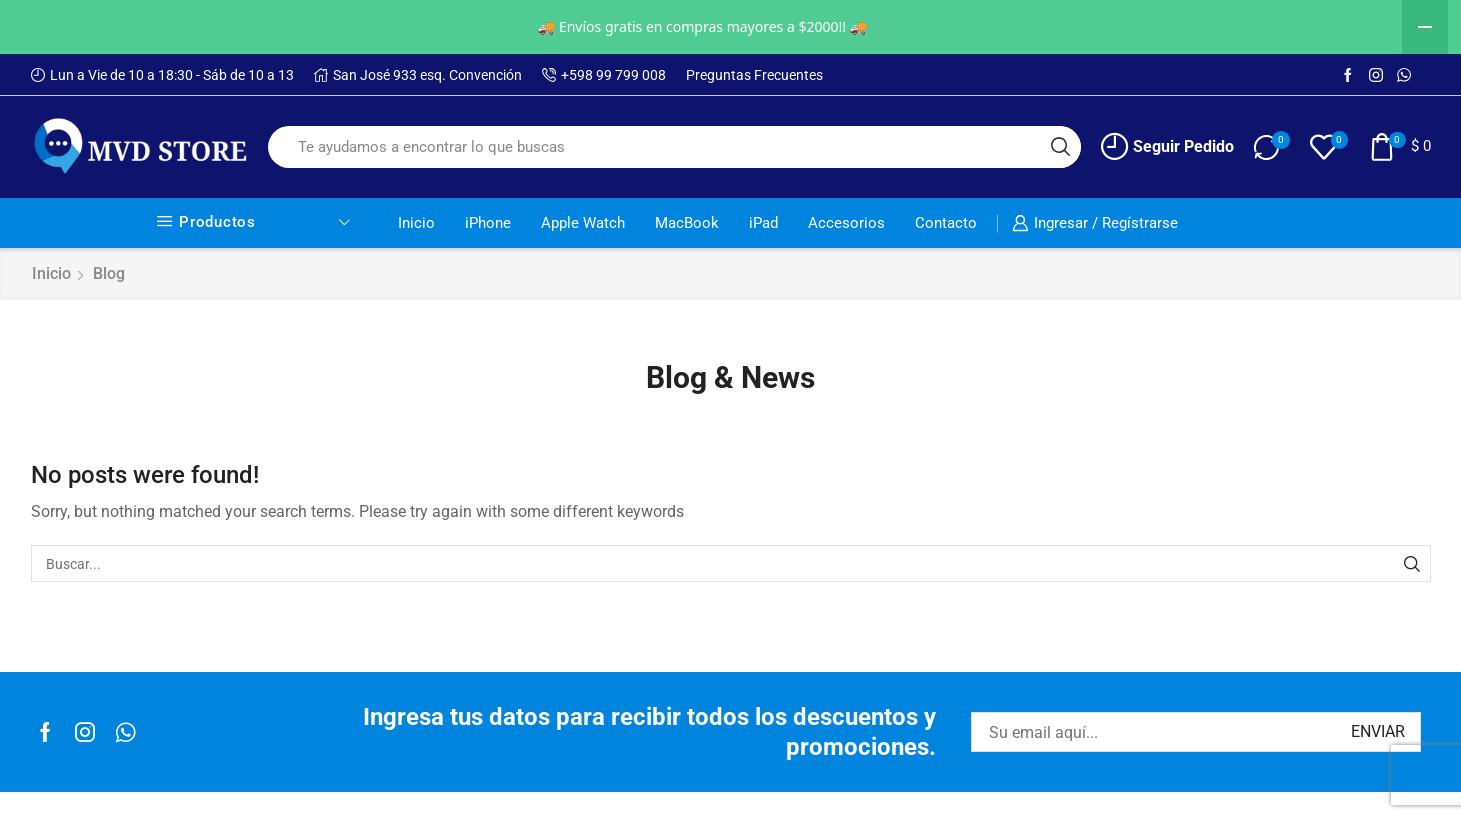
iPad (763, 223)
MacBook (687, 223)
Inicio (416, 223)
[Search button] (1060, 147)
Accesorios (846, 223)
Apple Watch (583, 223)
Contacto (946, 223)
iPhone (488, 223)
